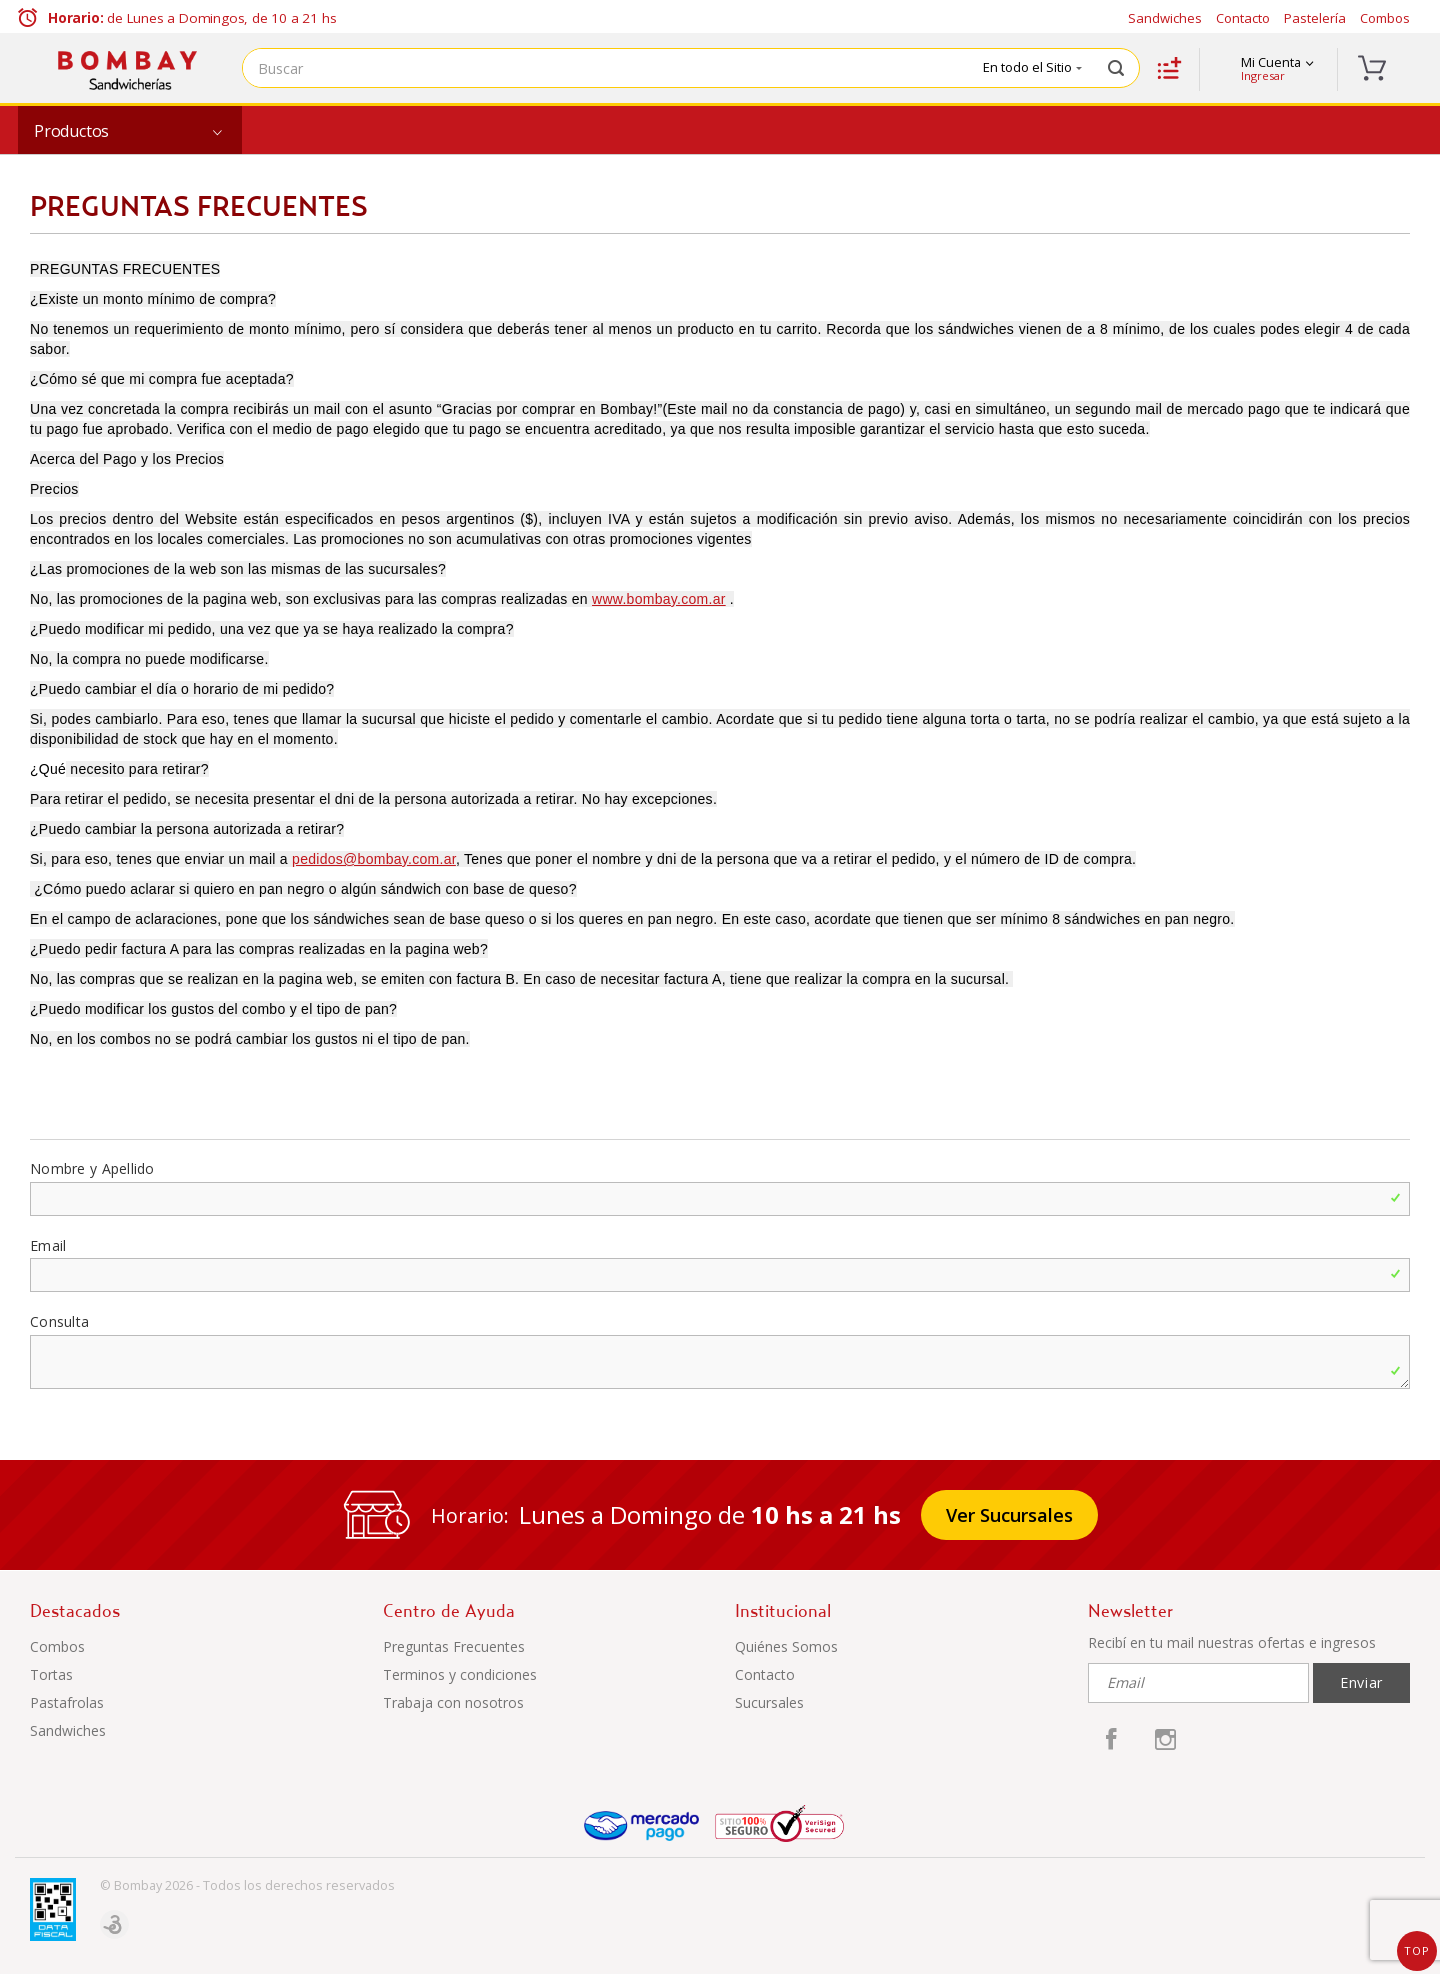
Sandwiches (1165, 18)
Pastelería (1315, 18)
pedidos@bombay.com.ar (374, 859)
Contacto (1243, 18)
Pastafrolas (67, 1702)
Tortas (51, 1674)
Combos (1385, 18)
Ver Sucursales (1009, 1515)
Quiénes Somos (786, 1646)
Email (48, 1245)
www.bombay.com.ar (659, 599)
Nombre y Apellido (92, 1168)
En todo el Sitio (1032, 67)
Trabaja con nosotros (453, 1702)
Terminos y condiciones (460, 1674)
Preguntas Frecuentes (454, 1646)
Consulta (59, 1321)
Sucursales (769, 1702)
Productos (71, 131)
